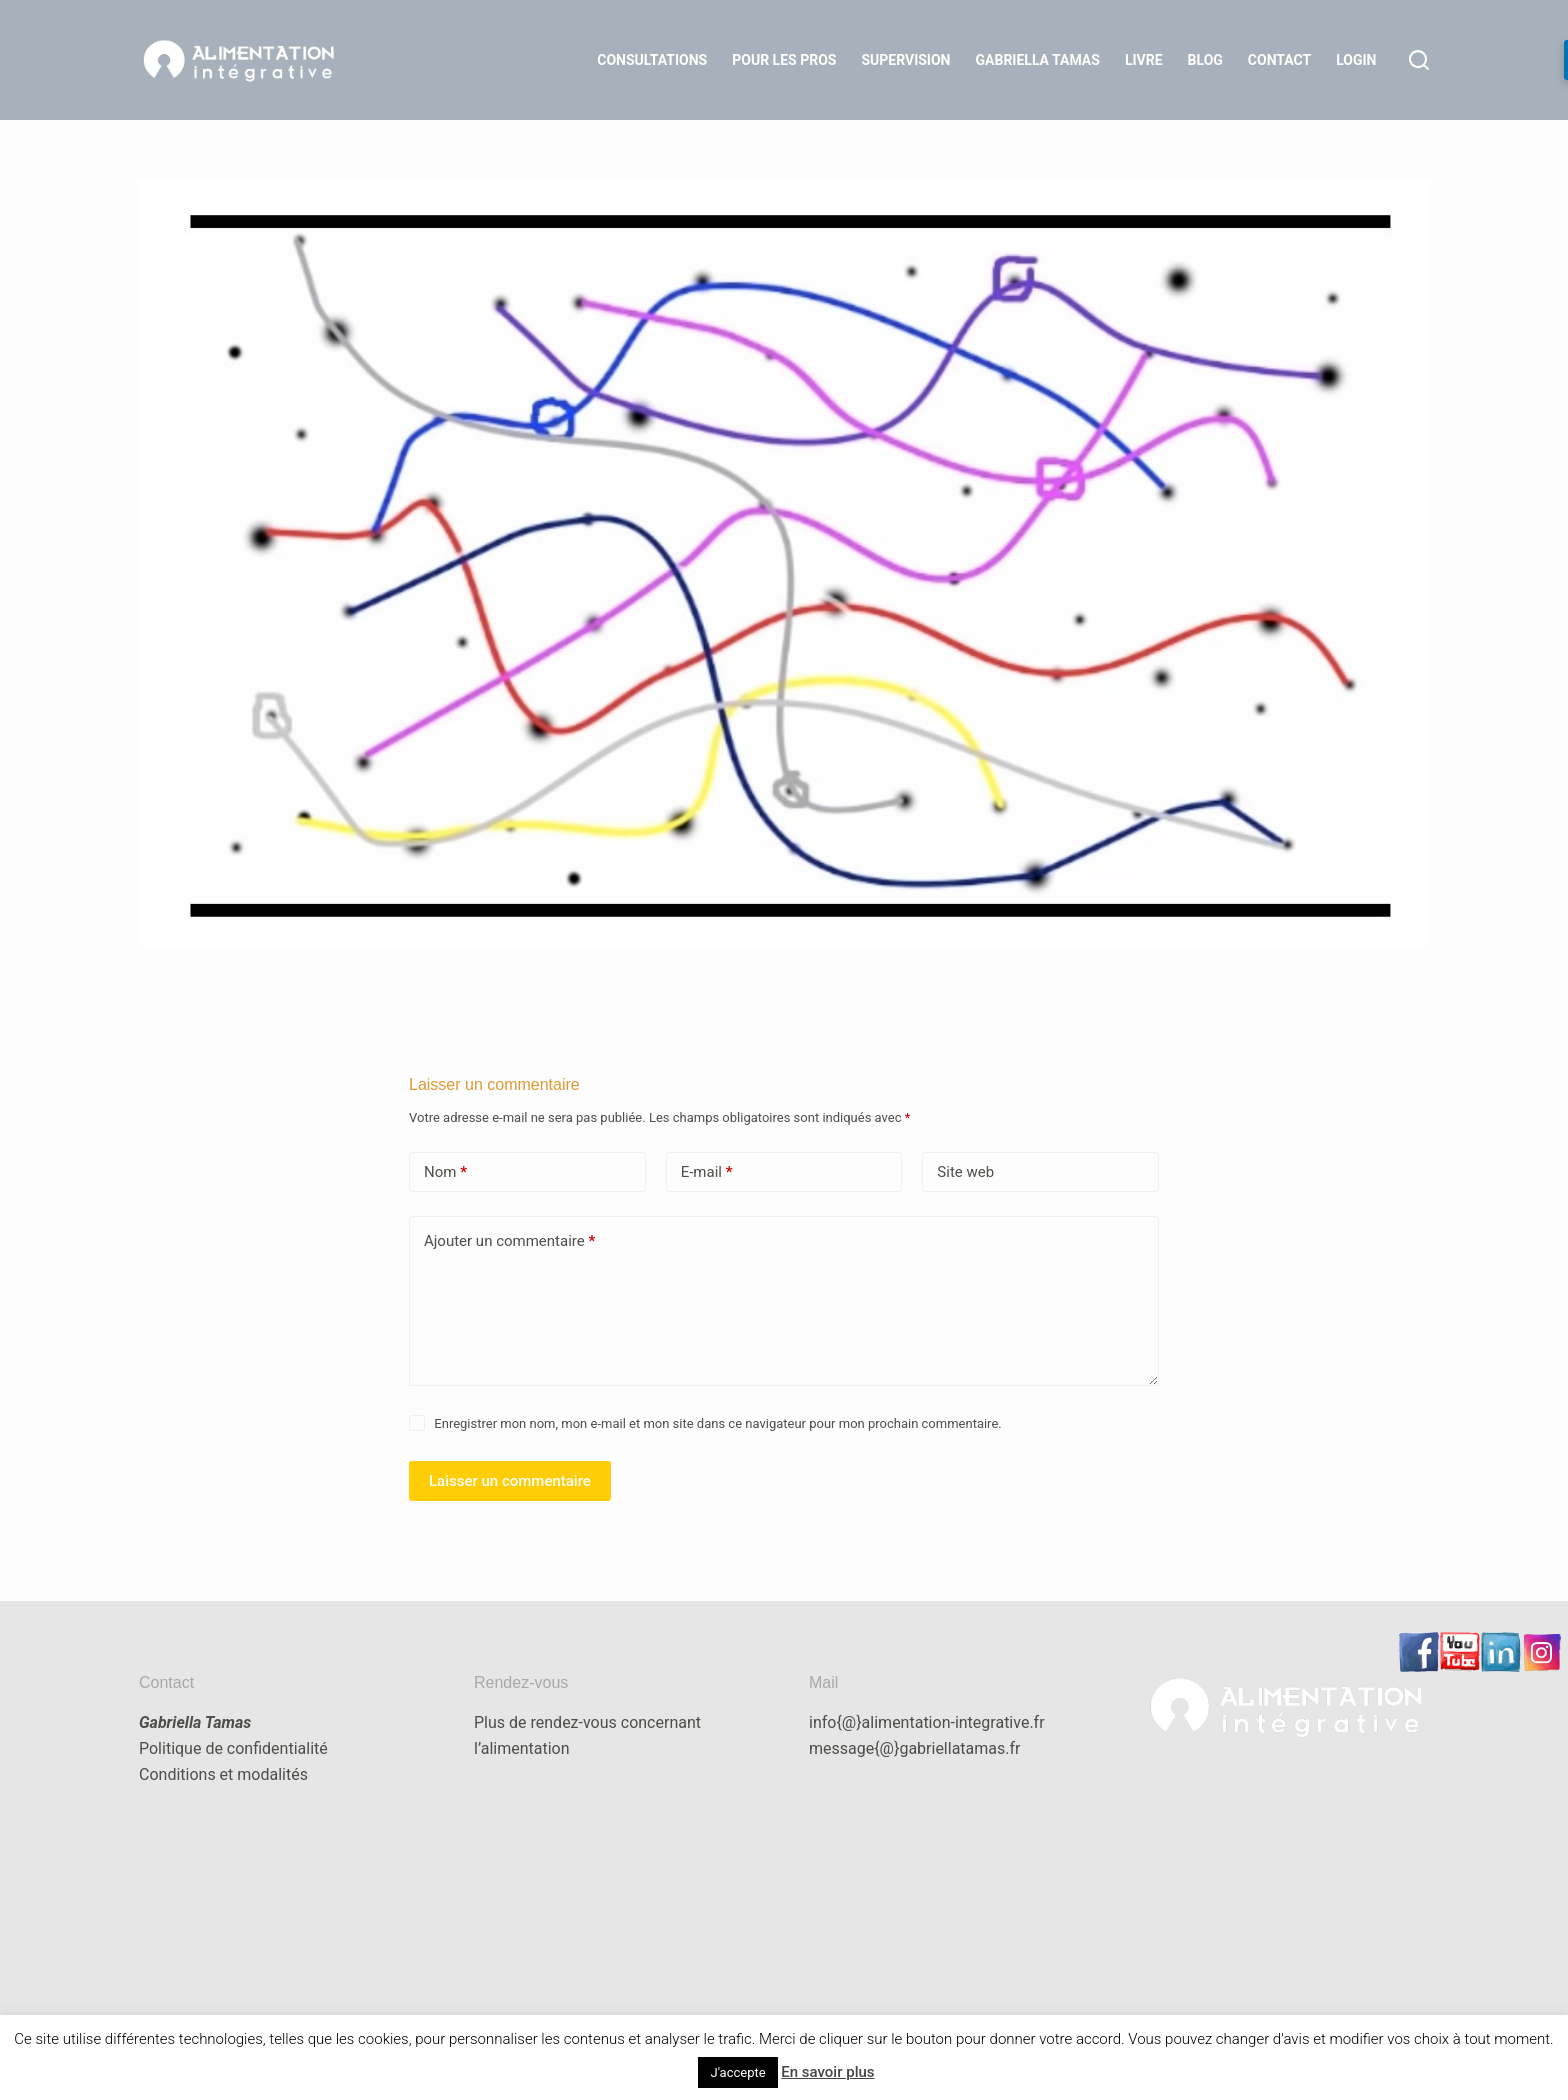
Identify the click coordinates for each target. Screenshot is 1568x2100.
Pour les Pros (784, 60)
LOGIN (1356, 60)
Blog (1205, 60)
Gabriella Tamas (1038, 60)
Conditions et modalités (223, 1774)
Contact (1279, 60)
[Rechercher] (1419, 60)
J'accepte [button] (737, 2072)
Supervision (905, 60)
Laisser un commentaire (510, 1481)
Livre (1144, 60)
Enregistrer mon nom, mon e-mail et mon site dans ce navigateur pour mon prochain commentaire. (717, 1423)
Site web (965, 1172)
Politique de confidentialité (233, 1748)
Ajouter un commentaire (509, 1241)
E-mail (707, 1172)
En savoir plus (827, 2072)
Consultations (652, 60)
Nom (445, 1172)
